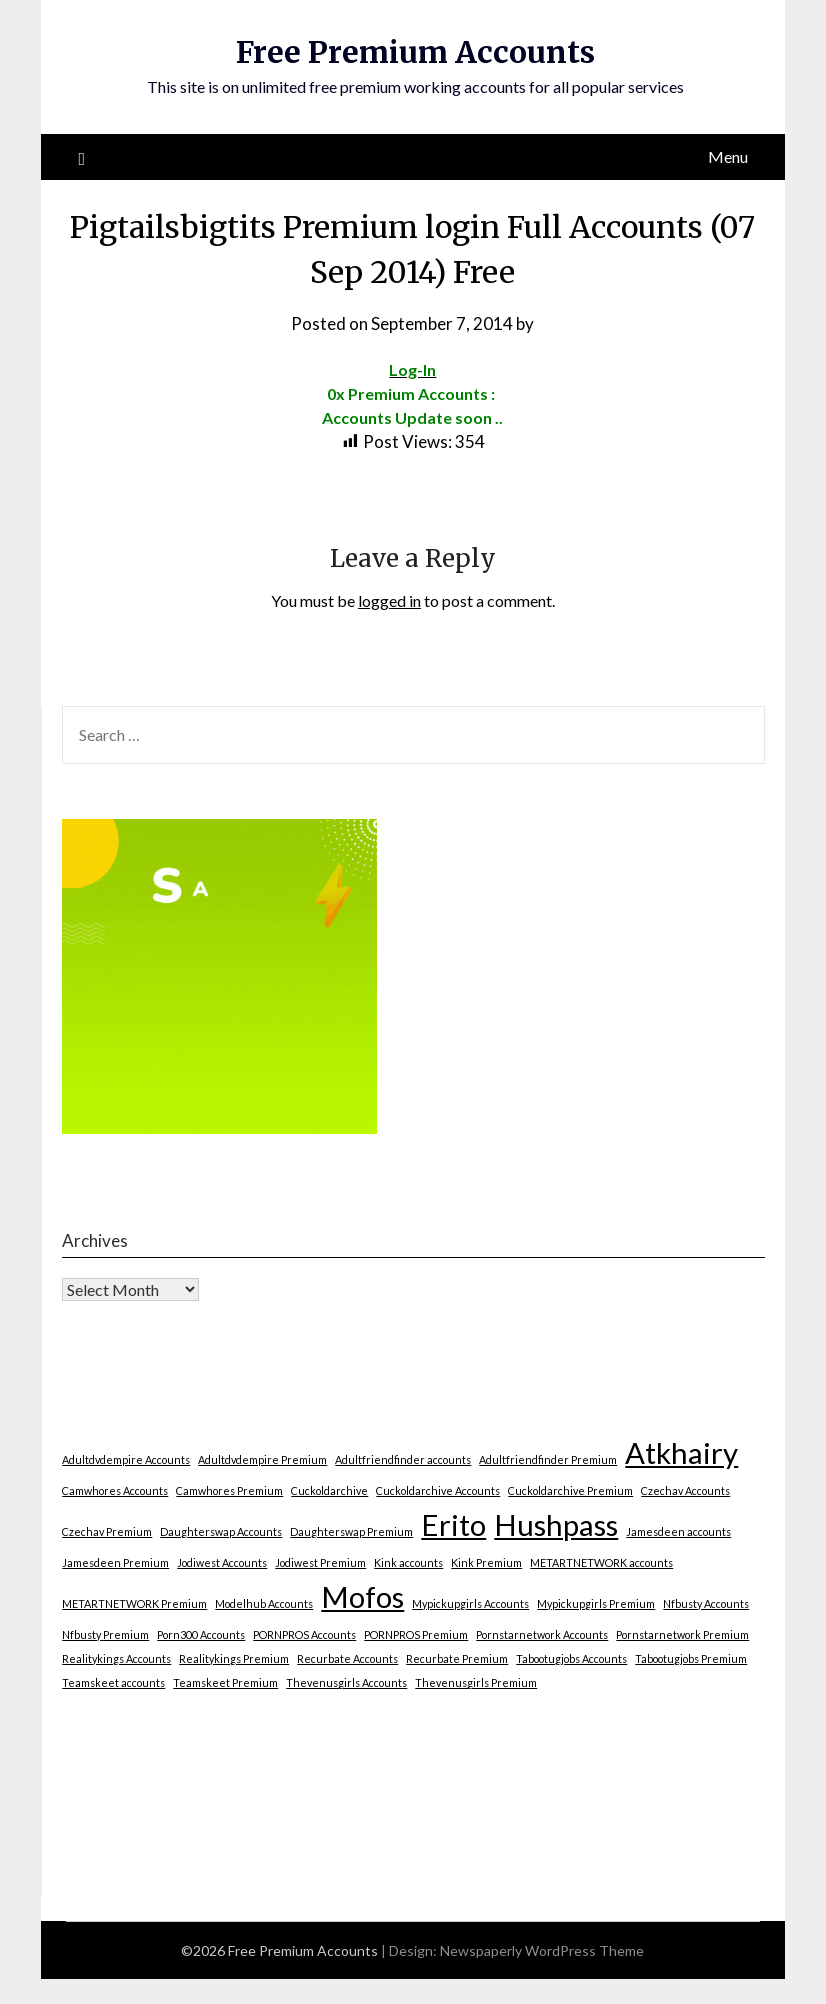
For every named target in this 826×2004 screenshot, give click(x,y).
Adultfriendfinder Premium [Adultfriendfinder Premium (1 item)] (548, 1459)
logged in (389, 600)
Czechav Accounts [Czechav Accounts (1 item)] (685, 1490)
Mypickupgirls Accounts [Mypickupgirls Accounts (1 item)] (470, 1603)
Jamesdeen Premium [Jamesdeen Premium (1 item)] (115, 1562)
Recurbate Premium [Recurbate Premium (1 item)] (457, 1658)
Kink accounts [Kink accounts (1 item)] (408, 1562)
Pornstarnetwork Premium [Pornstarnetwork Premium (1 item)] (682, 1634)
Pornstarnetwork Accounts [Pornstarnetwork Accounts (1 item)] (542, 1634)
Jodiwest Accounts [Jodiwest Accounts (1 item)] (222, 1562)
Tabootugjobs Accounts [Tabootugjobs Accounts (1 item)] (571, 1658)
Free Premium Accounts (415, 52)
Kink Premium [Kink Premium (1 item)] (486, 1562)
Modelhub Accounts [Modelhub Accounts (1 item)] (264, 1603)
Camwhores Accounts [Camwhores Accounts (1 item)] (115, 1490)
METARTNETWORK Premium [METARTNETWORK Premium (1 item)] (134, 1603)
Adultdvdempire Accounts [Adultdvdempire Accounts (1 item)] (126, 1459)
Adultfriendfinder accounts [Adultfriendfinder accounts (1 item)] (403, 1459)
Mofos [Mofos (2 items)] (362, 1596)
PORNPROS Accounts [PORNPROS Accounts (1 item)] (304, 1634)
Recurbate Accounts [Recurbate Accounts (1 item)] (347, 1658)
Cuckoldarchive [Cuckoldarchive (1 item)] (329, 1490)
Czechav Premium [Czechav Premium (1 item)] (107, 1531)
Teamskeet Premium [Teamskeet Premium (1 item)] (225, 1682)
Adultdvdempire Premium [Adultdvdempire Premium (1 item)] (262, 1459)
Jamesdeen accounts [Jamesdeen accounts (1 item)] (678, 1531)
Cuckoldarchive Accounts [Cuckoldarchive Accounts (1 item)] (438, 1490)
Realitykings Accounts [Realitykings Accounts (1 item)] (116, 1658)
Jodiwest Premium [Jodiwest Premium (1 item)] (320, 1562)
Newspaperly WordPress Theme (542, 1950)
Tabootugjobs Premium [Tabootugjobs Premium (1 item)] (691, 1658)
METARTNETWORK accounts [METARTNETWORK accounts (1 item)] (601, 1562)
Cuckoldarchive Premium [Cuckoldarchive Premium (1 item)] (570, 1490)
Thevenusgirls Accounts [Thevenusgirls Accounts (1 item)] (346, 1682)
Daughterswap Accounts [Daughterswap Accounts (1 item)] (221, 1531)
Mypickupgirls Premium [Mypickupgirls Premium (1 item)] (596, 1603)
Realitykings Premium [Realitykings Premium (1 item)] (234, 1658)
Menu (728, 156)
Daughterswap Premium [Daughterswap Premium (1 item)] (351, 1531)
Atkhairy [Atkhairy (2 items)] (681, 1452)
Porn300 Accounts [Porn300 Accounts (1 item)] (201, 1634)
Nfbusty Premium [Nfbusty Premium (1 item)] (105, 1634)
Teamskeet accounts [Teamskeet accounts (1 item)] (113, 1682)
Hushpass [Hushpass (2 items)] (556, 1524)
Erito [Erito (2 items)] (453, 1524)
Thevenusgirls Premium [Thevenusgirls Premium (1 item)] (476, 1682)
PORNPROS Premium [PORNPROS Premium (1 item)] (416, 1634)
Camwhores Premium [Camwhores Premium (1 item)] (229, 1490)
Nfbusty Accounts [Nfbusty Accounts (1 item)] (706, 1603)
